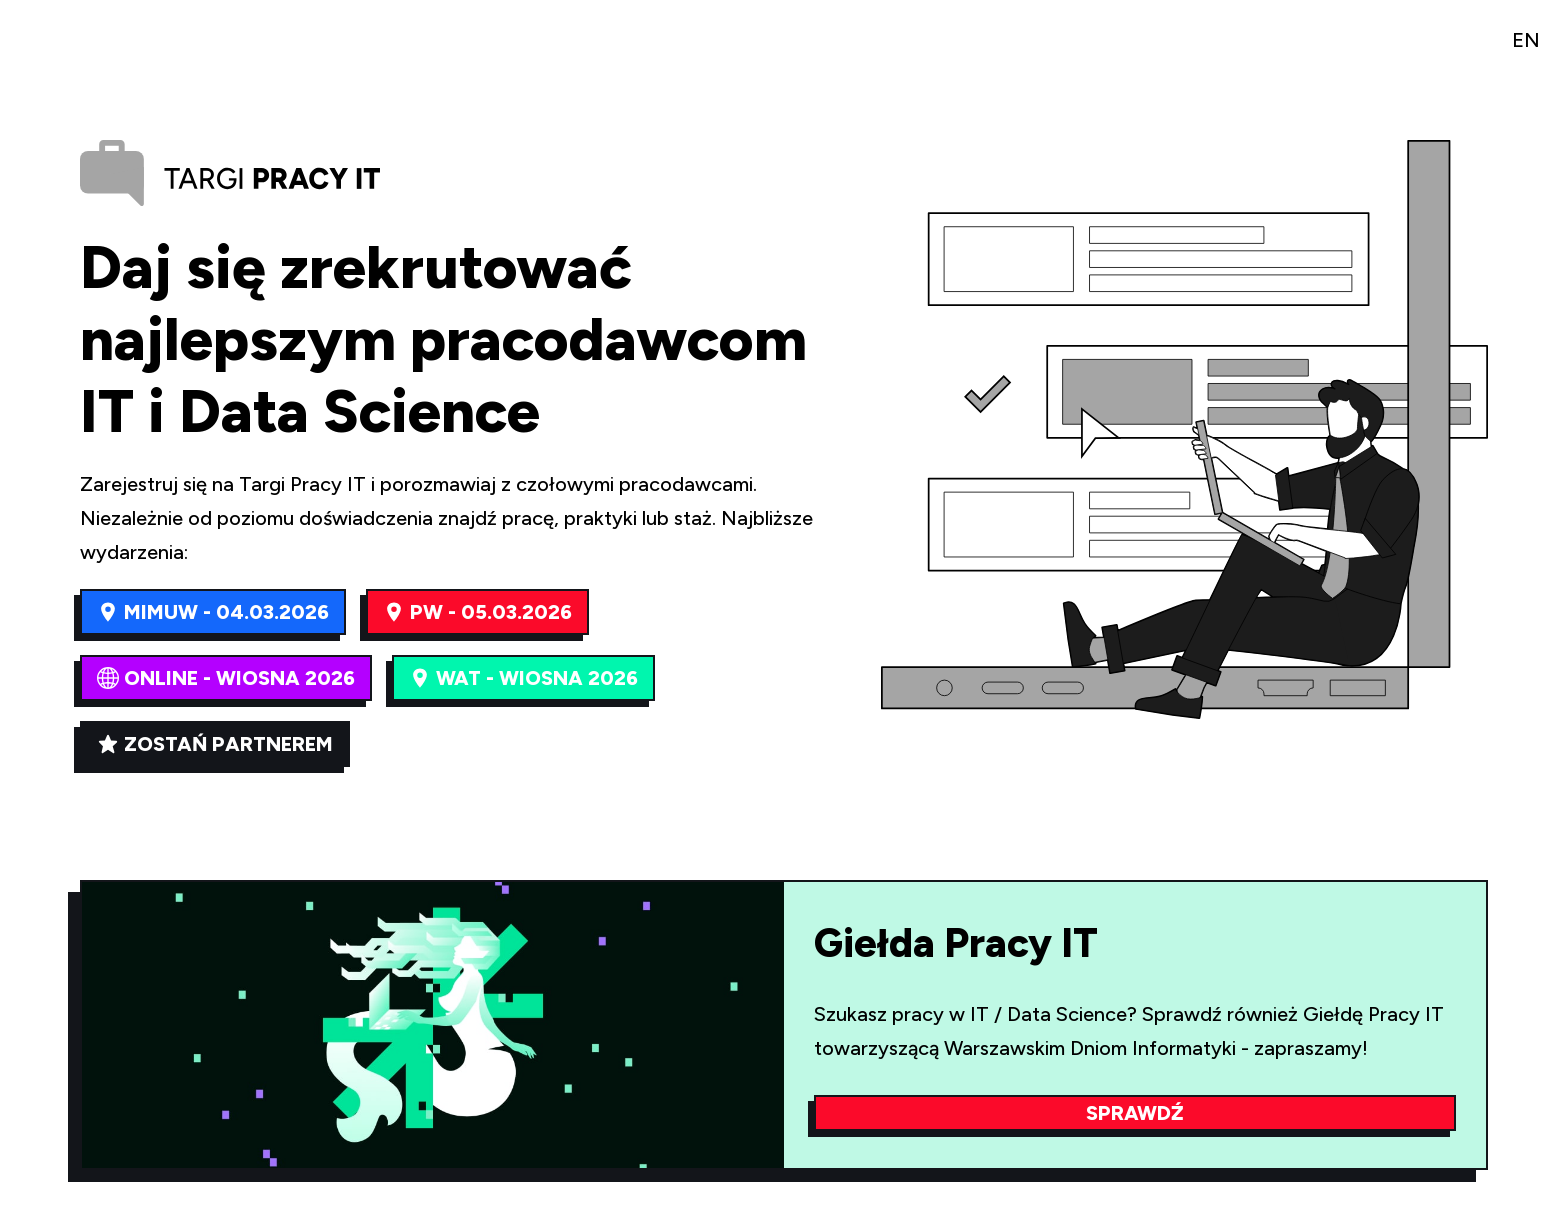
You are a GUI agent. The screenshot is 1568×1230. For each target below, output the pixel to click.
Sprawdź (1135, 1113)
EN (1526, 40)
